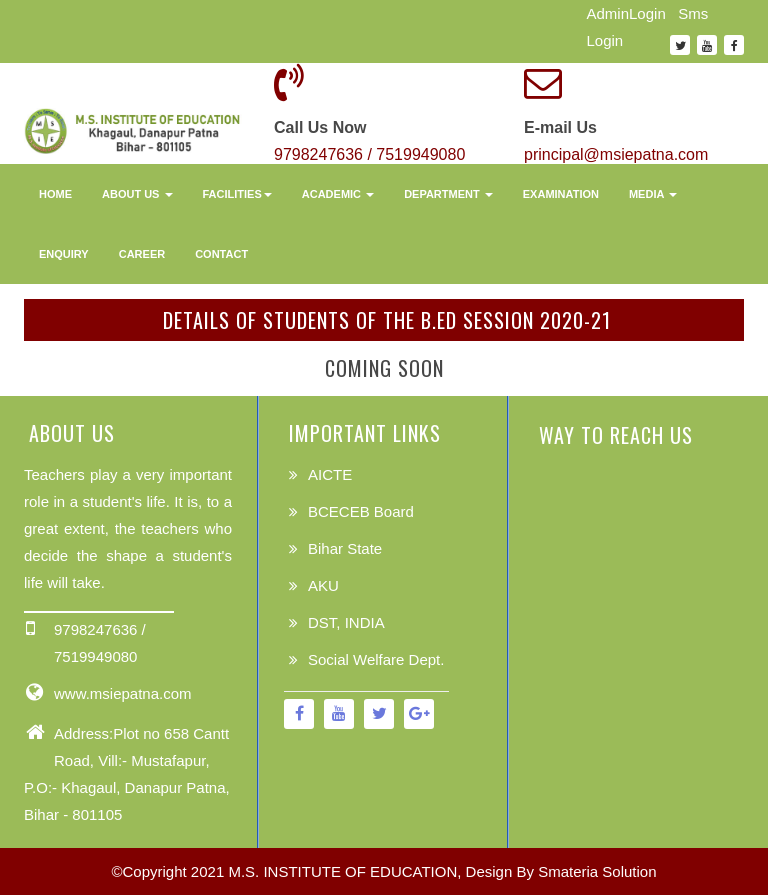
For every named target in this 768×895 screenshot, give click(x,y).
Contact (221, 254)
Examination (561, 194)
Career (142, 254)
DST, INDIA (346, 622)
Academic (338, 194)
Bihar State (345, 548)
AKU (323, 585)
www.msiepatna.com (123, 693)
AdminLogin (626, 13)
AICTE (330, 474)
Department (448, 194)
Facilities (237, 194)
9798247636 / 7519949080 (369, 154)
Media (653, 194)
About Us (137, 194)
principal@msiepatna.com (616, 154)
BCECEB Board (361, 511)
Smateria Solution (597, 871)
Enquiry (64, 254)
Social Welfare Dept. (376, 659)
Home (55, 194)
